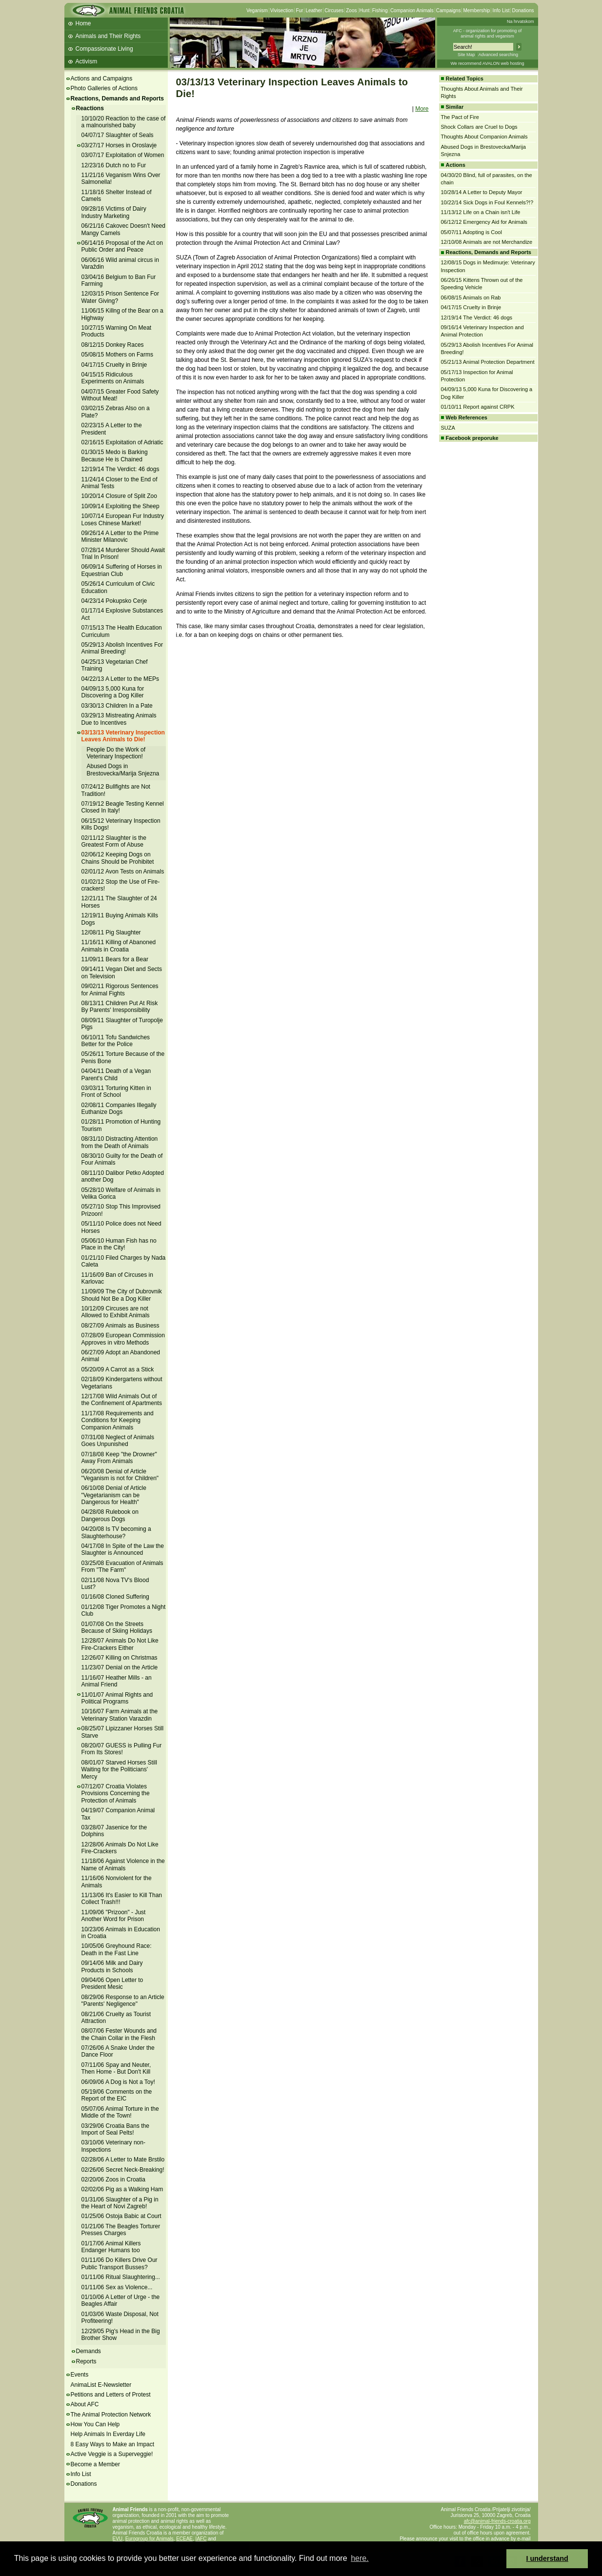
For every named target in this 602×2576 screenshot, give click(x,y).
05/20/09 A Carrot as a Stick (117, 1369)
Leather (313, 10)
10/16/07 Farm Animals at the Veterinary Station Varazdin (119, 1715)
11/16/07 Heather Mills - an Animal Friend (116, 1681)
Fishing (380, 10)
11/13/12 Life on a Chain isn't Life (481, 212)
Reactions (90, 108)
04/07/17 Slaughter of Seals (117, 135)
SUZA (448, 428)
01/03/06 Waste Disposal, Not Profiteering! (120, 2317)
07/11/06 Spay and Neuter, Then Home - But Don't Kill (116, 2068)
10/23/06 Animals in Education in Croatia (120, 1933)
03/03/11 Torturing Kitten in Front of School (116, 1091)
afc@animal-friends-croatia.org (497, 2521)
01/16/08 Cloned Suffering (115, 1596)
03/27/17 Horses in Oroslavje (119, 145)
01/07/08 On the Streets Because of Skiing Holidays (116, 1627)
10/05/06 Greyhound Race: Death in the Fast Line (116, 1949)
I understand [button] (547, 2558)
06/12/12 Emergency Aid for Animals (484, 222)
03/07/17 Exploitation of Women (122, 155)
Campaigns (448, 10)
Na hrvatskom (520, 21)
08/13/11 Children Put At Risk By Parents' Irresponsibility (119, 1006)
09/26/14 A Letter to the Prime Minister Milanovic (120, 536)
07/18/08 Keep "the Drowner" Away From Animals (119, 1458)
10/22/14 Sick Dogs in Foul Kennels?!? (487, 202)
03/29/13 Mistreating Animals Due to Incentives (119, 719)
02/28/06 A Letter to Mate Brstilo (123, 2159)
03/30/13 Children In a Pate (117, 705)
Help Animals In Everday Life (108, 2434)
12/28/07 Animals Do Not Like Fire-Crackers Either (120, 1644)
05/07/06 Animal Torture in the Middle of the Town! (120, 2112)
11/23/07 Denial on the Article (119, 1667)
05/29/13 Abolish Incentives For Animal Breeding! (122, 648)
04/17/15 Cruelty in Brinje (114, 364)
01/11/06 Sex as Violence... (117, 2287)
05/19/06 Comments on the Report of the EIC (116, 2095)
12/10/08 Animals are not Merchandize (487, 242)
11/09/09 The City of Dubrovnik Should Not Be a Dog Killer (121, 1295)
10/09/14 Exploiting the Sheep (120, 506)
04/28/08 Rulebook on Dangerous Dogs (110, 1515)
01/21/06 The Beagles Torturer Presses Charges (121, 2230)
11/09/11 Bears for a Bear (114, 959)
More (421, 108)
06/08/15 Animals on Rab (471, 297)
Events (80, 2374)
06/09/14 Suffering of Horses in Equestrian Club (121, 570)
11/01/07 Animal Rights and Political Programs (117, 1698)
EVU (118, 2538)
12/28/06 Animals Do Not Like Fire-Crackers (120, 1848)
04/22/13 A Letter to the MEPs (120, 678)
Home (83, 23)
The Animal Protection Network (111, 2414)
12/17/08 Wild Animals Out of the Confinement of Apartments (121, 1400)
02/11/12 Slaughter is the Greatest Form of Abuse (113, 841)
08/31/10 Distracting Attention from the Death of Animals (119, 1142)
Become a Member (95, 2464)
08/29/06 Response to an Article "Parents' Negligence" (122, 2000)
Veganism (257, 10)
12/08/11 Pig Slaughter (111, 932)
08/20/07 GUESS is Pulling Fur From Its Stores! (121, 1749)
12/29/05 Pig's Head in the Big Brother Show (120, 2334)
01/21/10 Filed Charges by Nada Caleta (123, 1261)
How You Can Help (95, 2424)
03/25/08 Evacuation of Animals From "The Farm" (122, 1566)
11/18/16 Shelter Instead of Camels (116, 195)
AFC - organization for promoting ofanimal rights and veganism (487, 33)
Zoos (351, 10)
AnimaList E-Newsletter (101, 2384)
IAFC (201, 2538)
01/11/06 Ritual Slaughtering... (120, 2277)
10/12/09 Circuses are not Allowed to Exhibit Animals (115, 1312)
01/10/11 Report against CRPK (478, 407)
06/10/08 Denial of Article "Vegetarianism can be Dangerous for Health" (113, 1495)
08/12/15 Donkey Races (112, 344)
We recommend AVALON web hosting (487, 63)
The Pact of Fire (460, 117)
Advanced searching (498, 54)
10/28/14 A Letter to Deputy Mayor (481, 192)
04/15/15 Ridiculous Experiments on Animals (112, 378)
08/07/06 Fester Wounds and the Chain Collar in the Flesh (119, 2034)
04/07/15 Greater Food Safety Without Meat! (120, 395)
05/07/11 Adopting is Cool (471, 232)
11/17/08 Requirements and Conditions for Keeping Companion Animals (117, 1420)
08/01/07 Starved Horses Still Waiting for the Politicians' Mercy (119, 1769)
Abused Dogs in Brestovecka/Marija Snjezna (123, 769)
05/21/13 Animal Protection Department (488, 362)
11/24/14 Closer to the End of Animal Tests (119, 483)
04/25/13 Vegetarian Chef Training (114, 665)
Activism (87, 61)
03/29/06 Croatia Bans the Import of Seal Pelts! (115, 2129)
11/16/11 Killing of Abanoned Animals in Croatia (118, 945)
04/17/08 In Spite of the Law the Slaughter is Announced (122, 1549)
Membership (476, 10)
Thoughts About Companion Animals (484, 136)
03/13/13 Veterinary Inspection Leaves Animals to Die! (123, 736)
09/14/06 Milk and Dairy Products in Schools (112, 1966)
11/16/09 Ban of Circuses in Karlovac (117, 1278)
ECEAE (184, 2538)
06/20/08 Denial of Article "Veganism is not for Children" (120, 1475)
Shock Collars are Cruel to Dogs (479, 127)
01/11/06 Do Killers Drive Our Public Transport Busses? (119, 2263)
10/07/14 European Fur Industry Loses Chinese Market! (122, 519)
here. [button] (359, 2558)
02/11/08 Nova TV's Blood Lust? (115, 1583)
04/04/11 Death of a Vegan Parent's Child (116, 1074)
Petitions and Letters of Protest (111, 2394)
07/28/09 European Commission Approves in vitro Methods (123, 1339)
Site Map (466, 54)
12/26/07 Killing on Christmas (119, 1657)
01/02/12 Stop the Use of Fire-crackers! (120, 885)
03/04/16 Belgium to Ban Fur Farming (118, 280)
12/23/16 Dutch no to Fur (113, 165)
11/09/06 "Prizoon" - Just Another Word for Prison (113, 1915)
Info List (500, 10)
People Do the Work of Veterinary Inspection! (116, 753)
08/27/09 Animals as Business (120, 1325)
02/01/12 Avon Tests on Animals (122, 871)
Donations (523, 10)
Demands (88, 2351)
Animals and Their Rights (108, 36)
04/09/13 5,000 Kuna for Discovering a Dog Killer (112, 692)
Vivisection (282, 10)
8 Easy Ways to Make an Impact (113, 2444)
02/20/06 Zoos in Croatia (113, 2179)
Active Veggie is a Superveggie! (112, 2454)
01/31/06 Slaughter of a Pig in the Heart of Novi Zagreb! (120, 2203)
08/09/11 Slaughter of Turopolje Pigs (122, 1023)
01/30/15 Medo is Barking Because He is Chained (114, 455)
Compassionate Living (104, 48)
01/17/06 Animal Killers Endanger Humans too (111, 2247)
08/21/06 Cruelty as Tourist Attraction (116, 2017)
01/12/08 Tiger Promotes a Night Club (123, 1610)
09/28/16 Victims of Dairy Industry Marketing (113, 212)
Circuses (333, 10)
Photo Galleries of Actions (104, 88)
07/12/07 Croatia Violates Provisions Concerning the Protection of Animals (115, 1793)
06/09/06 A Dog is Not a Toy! (118, 2082)
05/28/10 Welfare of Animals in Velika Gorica (121, 1193)
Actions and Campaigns (102, 78)
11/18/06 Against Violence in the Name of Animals (123, 1864)
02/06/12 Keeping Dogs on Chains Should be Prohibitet (117, 858)
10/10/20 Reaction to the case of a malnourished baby (123, 122)
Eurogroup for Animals (149, 2538)
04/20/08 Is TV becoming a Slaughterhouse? (116, 1532)
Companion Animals (412, 10)
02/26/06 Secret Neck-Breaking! (122, 2169)
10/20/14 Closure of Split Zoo (119, 496)
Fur (299, 10)
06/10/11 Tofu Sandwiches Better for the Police (115, 1041)
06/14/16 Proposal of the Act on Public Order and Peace (122, 246)
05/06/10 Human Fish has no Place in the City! (119, 1244)
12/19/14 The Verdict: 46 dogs (120, 469)
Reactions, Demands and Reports (117, 98)
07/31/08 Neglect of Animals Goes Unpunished (117, 1440)
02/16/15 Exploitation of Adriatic (122, 442)
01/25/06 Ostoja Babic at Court (121, 2216)
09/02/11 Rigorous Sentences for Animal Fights (120, 989)
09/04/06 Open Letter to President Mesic (112, 1983)
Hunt (365, 10)
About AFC (85, 2404)
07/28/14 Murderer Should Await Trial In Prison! (123, 553)
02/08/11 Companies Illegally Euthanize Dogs (119, 1108)
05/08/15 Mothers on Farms (117, 354)
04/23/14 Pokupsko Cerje (114, 600)
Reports (86, 2361)
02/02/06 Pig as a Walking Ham (122, 2189)
